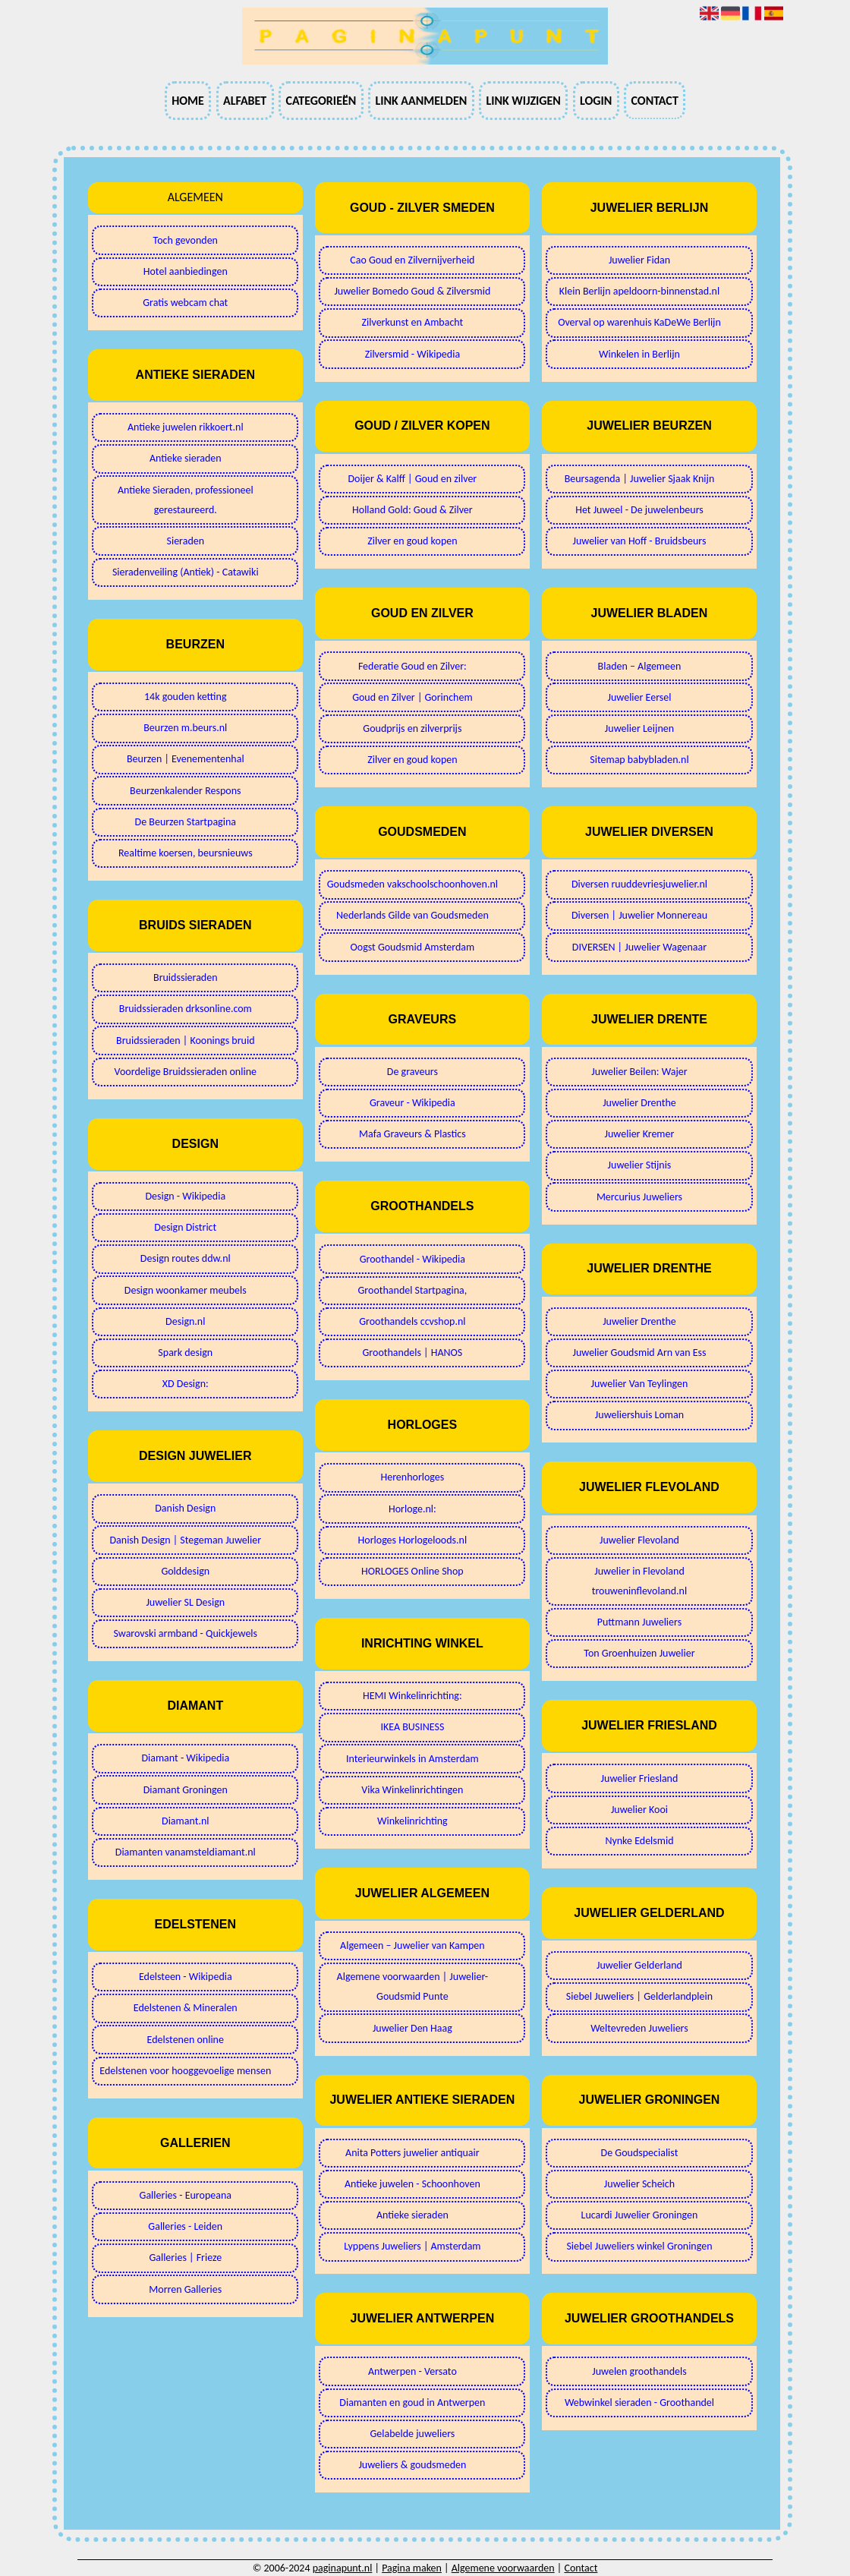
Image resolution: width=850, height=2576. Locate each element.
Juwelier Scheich (639, 2183)
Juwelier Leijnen (639, 728)
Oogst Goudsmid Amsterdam (412, 947)
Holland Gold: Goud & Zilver (412, 509)
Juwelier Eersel (639, 697)
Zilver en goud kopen (412, 540)
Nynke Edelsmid (639, 1840)
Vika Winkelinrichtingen (412, 1789)
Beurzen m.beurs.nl (185, 727)
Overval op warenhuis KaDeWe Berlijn (639, 322)
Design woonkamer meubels (185, 1290)
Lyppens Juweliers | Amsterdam (412, 2246)
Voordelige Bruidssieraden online (186, 1071)
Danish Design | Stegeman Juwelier (185, 1540)
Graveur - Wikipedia (412, 1102)
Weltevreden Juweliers (639, 2028)
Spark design (185, 1352)
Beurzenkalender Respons (185, 790)
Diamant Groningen (185, 1789)
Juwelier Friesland (639, 1778)
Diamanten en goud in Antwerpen (412, 2402)
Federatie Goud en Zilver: (412, 666)
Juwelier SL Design (185, 1602)
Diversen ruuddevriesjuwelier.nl (639, 884)
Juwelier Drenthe (639, 1102)
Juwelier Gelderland (639, 1965)
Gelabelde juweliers (412, 2433)
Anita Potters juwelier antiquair (412, 2152)
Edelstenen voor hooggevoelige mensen (185, 2070)
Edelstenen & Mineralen (186, 2007)
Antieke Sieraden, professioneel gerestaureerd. (185, 500)
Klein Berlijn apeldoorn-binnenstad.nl (639, 291)
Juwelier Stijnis (640, 1165)
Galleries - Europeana (185, 2195)
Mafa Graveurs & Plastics (412, 1133)
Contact (654, 100)
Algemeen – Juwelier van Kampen (412, 1945)
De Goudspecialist (639, 2152)
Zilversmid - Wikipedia (412, 354)
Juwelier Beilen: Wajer (639, 1071)
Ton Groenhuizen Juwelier (639, 1653)
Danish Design (185, 1508)
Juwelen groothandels (639, 2371)
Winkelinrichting (412, 1821)
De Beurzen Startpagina (185, 821)
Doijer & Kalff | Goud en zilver (412, 478)
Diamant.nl (185, 1821)
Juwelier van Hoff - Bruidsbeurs (639, 540)
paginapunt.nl (343, 2568)
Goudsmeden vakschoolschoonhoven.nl (412, 884)
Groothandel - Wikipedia (412, 1259)
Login (596, 100)
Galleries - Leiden (185, 2226)
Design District (185, 1227)
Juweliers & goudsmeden (412, 2464)
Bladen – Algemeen (640, 666)
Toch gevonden (185, 240)
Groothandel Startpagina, (413, 1290)
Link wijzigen (523, 100)
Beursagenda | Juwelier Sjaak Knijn (640, 478)
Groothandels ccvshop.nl (412, 1321)
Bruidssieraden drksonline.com (185, 1008)
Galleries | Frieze (185, 2257)
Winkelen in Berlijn (639, 354)
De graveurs (412, 1071)
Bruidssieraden (185, 977)
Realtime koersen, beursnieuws (185, 853)
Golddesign (185, 1571)
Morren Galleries (185, 2289)
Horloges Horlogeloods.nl (413, 1540)
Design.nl (185, 1321)
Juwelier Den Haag (412, 2028)
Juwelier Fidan (639, 260)
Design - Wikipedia (185, 1196)
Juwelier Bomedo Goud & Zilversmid (412, 291)
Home (188, 100)
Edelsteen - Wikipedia (185, 1976)
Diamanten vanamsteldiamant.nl (185, 1852)
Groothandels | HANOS (413, 1352)
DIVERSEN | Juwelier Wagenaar (639, 947)
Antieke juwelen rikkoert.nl (186, 427)
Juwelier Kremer (640, 1133)
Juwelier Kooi (639, 1809)
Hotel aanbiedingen (185, 271)
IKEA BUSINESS (412, 1726)
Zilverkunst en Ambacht (412, 322)
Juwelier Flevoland (639, 1540)
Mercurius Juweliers (639, 1196)
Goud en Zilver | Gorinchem (412, 697)
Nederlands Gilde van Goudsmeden (412, 915)
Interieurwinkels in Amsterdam (412, 1758)
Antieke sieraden (186, 458)
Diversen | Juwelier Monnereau (639, 915)
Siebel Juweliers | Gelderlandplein (639, 1996)
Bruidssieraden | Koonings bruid (185, 1040)
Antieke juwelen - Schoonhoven (412, 2183)
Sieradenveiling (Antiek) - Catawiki (185, 572)
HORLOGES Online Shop (412, 1571)
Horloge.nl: (412, 1508)
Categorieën (320, 100)
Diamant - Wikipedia (185, 1757)
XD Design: (185, 1383)
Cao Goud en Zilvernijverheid (412, 260)
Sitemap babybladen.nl (639, 759)
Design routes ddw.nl (185, 1258)
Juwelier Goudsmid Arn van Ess (639, 1352)
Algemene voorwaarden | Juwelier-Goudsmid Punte (413, 1986)
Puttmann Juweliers (639, 1622)
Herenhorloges (412, 1477)
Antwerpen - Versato (412, 2371)
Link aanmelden (421, 100)
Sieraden (185, 540)
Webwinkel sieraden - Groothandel (639, 2402)
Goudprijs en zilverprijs (412, 728)
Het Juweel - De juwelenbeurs (639, 509)
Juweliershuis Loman (639, 1414)
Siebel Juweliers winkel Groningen (639, 2246)
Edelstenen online (185, 2039)
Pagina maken (412, 2568)
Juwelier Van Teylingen (639, 1383)
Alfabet (244, 100)
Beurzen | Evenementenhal (185, 758)
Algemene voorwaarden (503, 2568)
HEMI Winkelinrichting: (412, 1695)
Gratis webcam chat (185, 302)
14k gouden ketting (185, 696)
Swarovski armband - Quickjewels (186, 1633)
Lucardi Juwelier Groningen (639, 2215)
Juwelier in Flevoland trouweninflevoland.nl (639, 1581)
